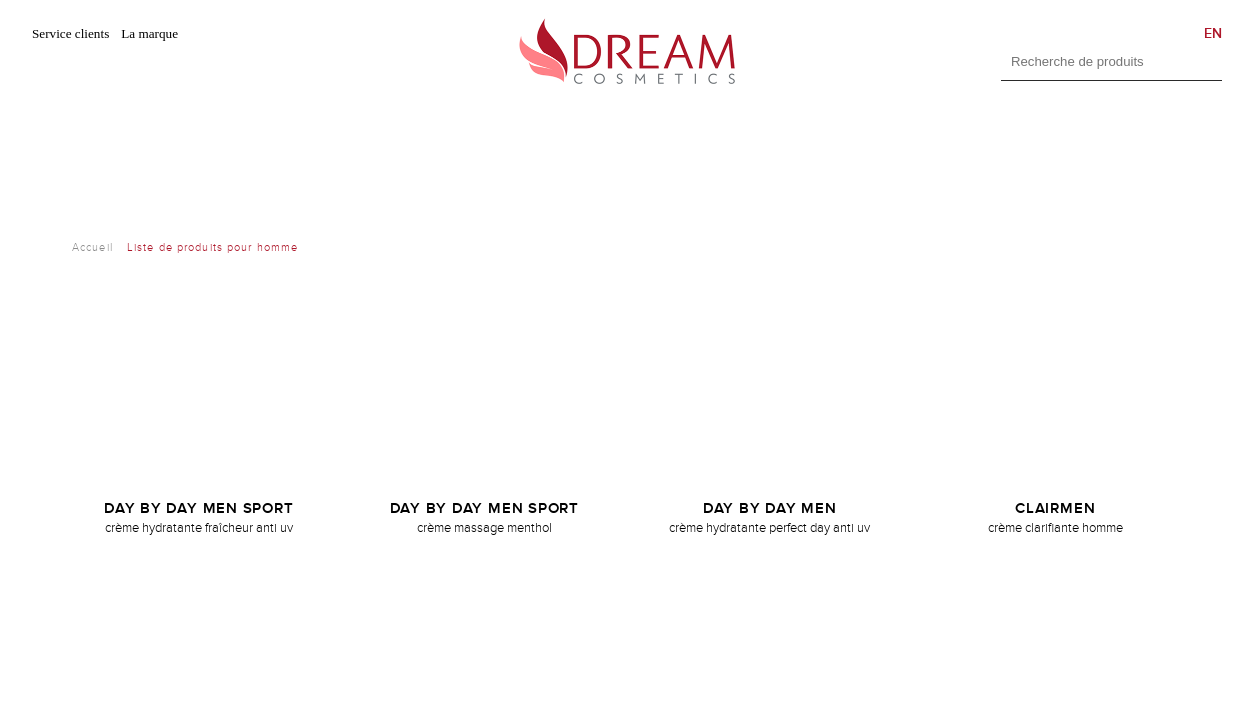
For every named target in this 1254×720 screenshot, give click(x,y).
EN (1213, 33)
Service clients (70, 33)
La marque (149, 33)
